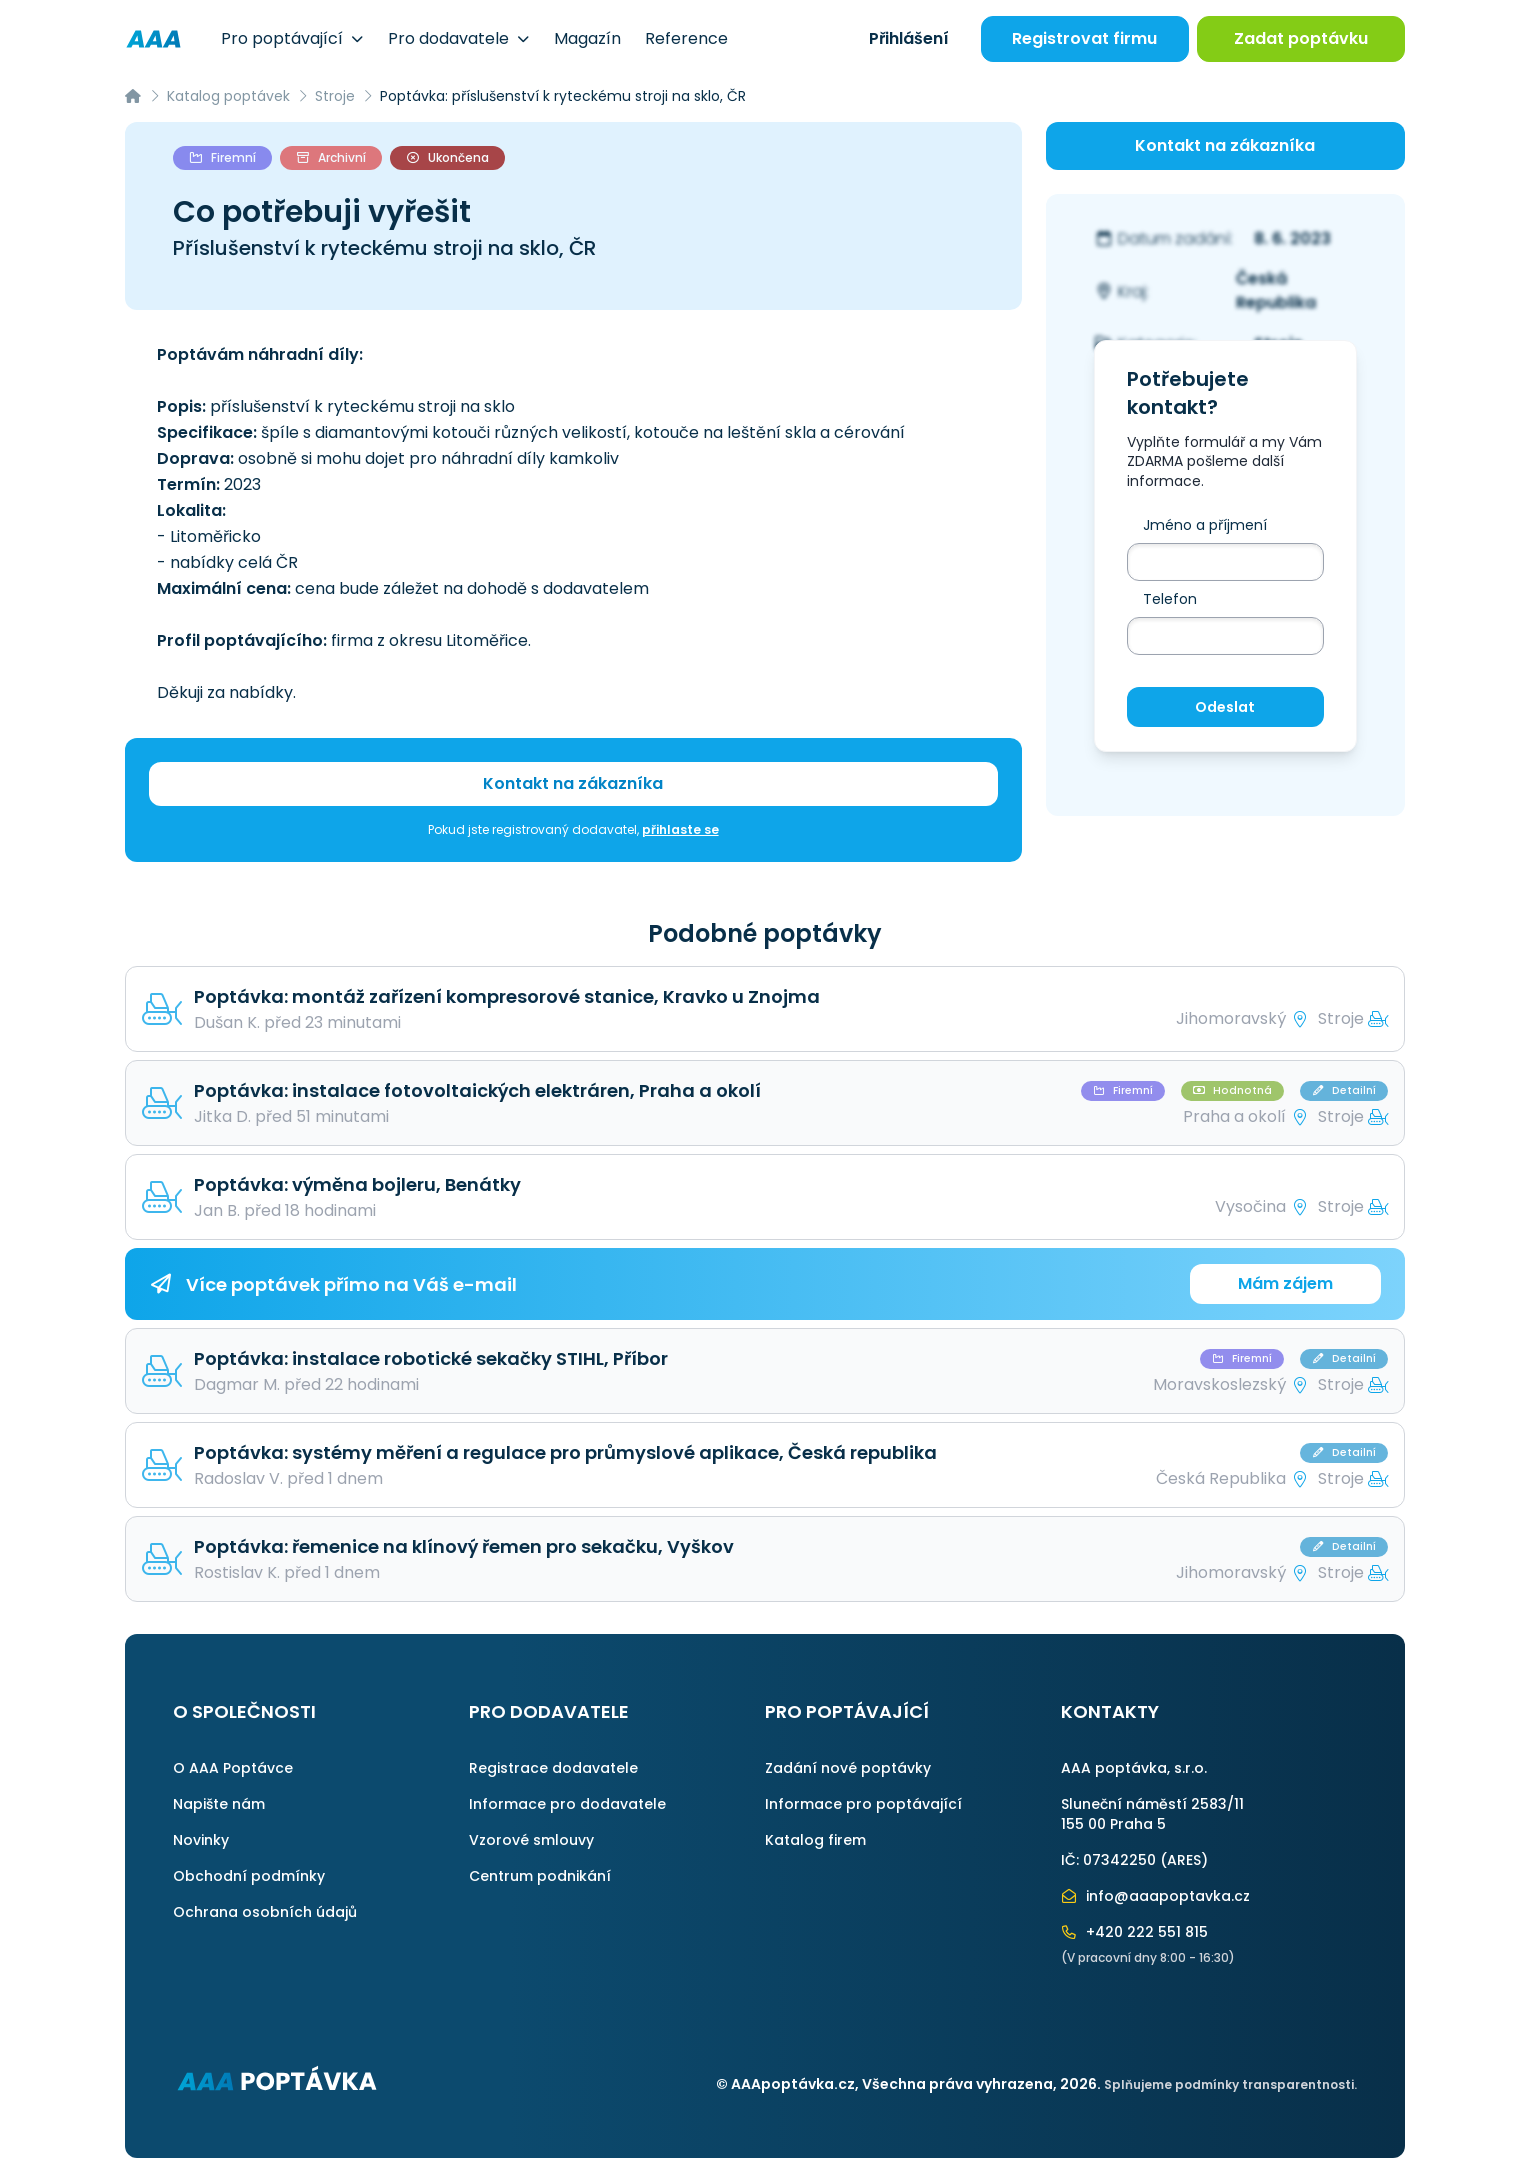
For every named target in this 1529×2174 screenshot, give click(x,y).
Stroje (335, 96)
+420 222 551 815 (1135, 1932)
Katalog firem (815, 1840)
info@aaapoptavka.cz (1156, 1896)
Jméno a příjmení (1205, 525)
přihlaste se (680, 829)
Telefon (1170, 599)
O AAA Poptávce (233, 1768)
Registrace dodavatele (553, 1768)
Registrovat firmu (1084, 38)
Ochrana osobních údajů (265, 1912)
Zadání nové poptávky (848, 1768)
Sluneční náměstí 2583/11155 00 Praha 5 (1152, 1814)
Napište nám (219, 1804)
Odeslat (1225, 707)
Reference (686, 38)
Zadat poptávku (1301, 38)
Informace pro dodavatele (567, 1804)
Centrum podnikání (540, 1876)
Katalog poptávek (228, 96)
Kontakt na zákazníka (573, 783)
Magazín (587, 38)
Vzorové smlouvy (531, 1840)
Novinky (201, 1840)
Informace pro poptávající (863, 1804)
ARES (1184, 1860)
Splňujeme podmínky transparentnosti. (1230, 2084)
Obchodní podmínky (249, 1876)
